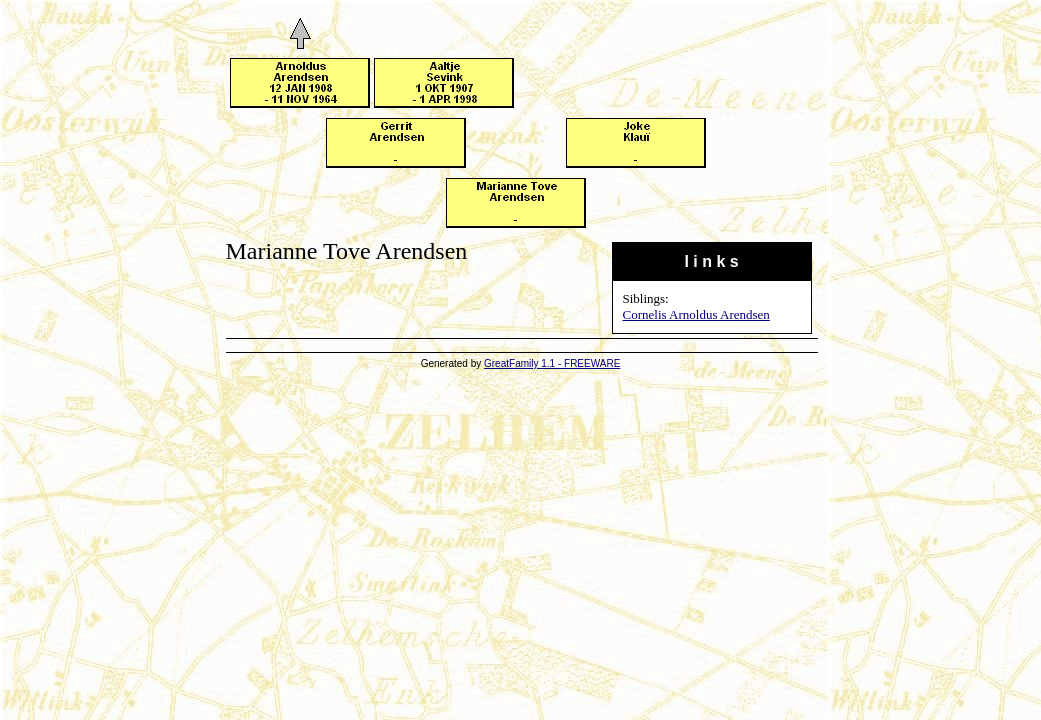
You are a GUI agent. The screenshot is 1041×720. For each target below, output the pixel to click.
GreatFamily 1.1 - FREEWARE (552, 363)
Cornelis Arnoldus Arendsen (696, 314)
